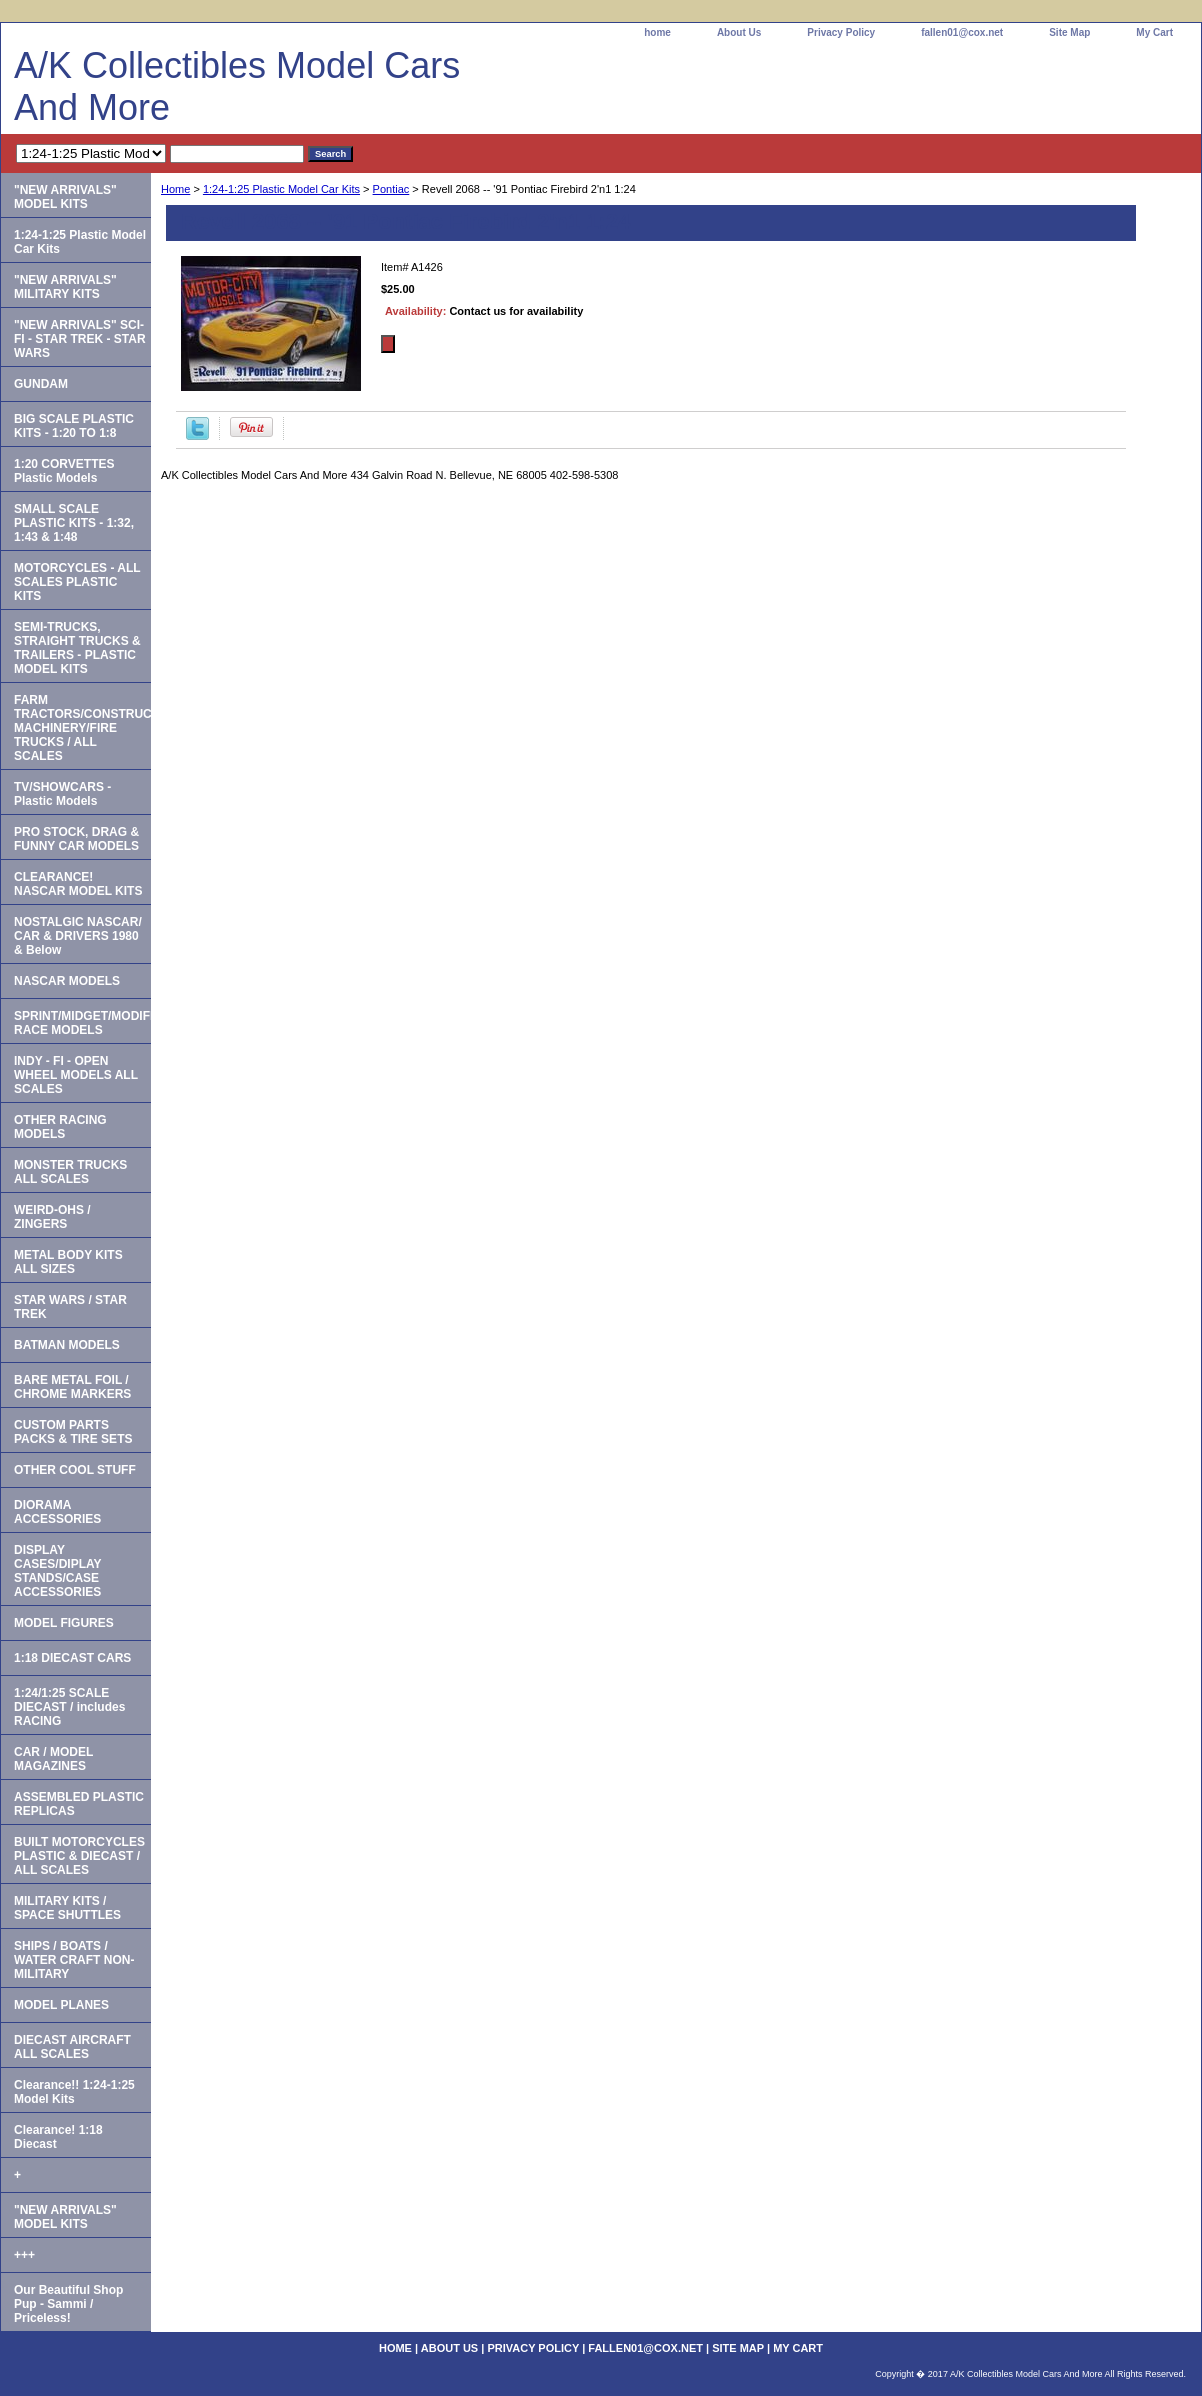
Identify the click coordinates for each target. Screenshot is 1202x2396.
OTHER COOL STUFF (75, 1470)
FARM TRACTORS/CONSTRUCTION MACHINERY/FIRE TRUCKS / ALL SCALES (82, 728)
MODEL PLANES (61, 2005)
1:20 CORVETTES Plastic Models (64, 471)
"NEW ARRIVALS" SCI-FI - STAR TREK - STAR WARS (80, 339)
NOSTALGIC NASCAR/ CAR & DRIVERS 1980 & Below (78, 936)
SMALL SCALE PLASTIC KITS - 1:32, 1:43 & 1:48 (74, 523)
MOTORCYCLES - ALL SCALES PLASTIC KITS (77, 582)
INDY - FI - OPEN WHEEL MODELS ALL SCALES (76, 1075)
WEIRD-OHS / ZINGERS (52, 1217)
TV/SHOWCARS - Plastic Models (62, 794)
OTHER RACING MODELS (60, 1127)
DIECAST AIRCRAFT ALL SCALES (72, 2047)
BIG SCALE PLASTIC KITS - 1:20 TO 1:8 (74, 426)
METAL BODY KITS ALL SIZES (68, 1262)
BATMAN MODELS (67, 1345)
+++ (24, 2255)
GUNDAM (41, 384)
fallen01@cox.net (962, 32)
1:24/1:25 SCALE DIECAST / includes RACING (69, 1707)
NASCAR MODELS (67, 981)
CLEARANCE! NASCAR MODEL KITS (78, 884)
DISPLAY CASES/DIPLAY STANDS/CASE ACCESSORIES (58, 1571)
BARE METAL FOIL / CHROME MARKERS (72, 1387)
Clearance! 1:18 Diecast (58, 2137)
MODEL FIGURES (64, 1623)
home (657, 32)
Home (175, 189)
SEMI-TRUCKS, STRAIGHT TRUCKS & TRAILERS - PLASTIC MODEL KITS (77, 648)
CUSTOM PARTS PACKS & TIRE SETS (73, 1432)
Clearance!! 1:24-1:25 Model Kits (74, 2092)
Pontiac (391, 189)
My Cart (1154, 32)
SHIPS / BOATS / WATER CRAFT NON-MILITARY (74, 1960)
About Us (739, 32)
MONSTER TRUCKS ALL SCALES (70, 1172)
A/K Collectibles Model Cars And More (237, 86)
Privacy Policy (841, 32)
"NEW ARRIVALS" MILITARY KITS (65, 287)
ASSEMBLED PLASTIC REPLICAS (79, 1804)
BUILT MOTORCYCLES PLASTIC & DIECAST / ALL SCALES (79, 1856)
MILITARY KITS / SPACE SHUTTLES (67, 1908)
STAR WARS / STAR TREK (70, 1307)
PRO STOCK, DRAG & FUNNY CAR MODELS (76, 839)
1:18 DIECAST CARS (72, 1658)
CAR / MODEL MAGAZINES (53, 1759)
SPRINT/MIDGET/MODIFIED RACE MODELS (82, 1023)
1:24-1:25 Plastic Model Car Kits (281, 189)
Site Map (1069, 32)
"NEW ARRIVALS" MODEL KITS (65, 197)
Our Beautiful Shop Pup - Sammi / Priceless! (68, 2304)
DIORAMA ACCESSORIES (57, 1512)
